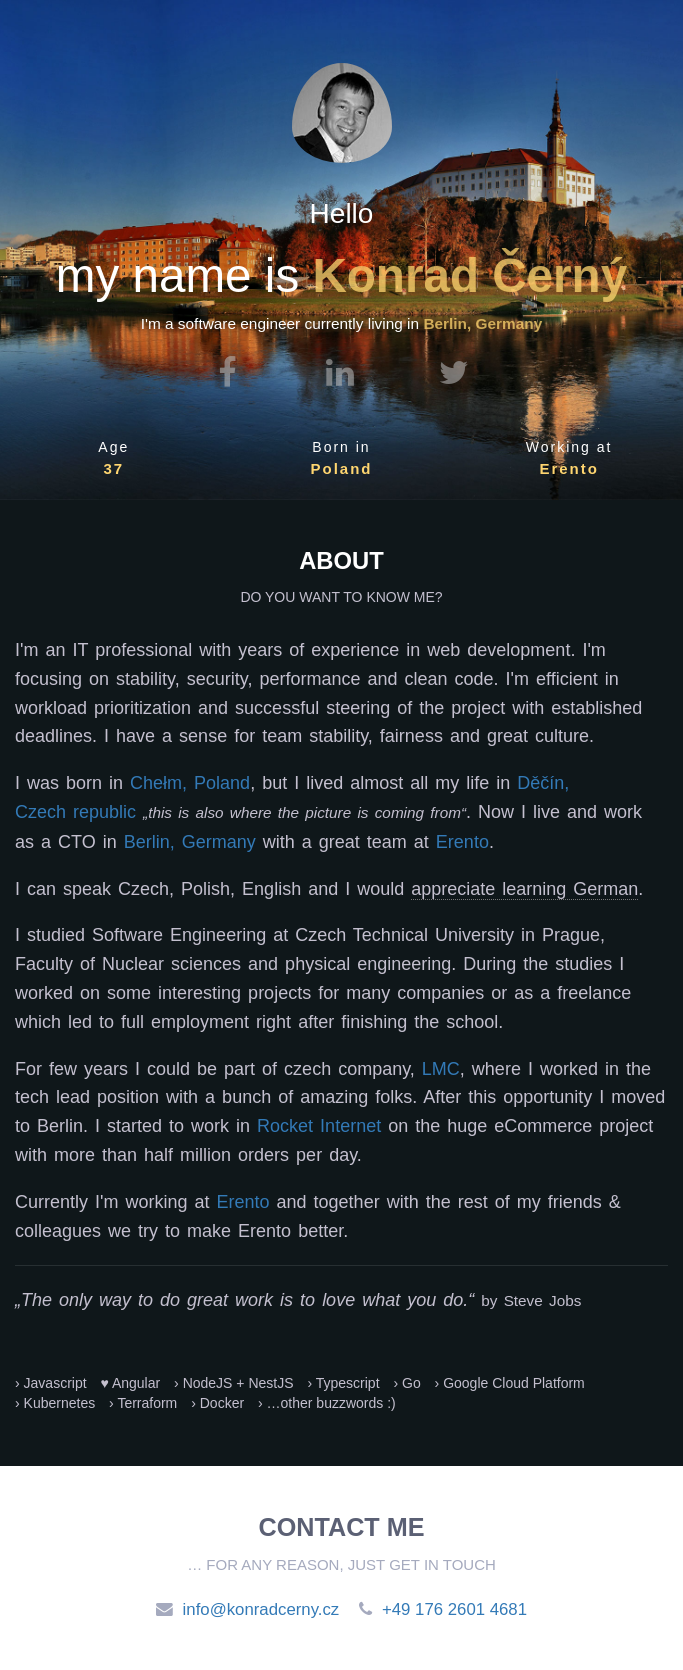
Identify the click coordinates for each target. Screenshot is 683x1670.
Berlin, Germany (190, 842)
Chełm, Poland (190, 783)
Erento (569, 468)
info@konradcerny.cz (261, 1609)
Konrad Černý (469, 275)
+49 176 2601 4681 (454, 1609)
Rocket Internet (319, 1126)
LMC (441, 1069)
